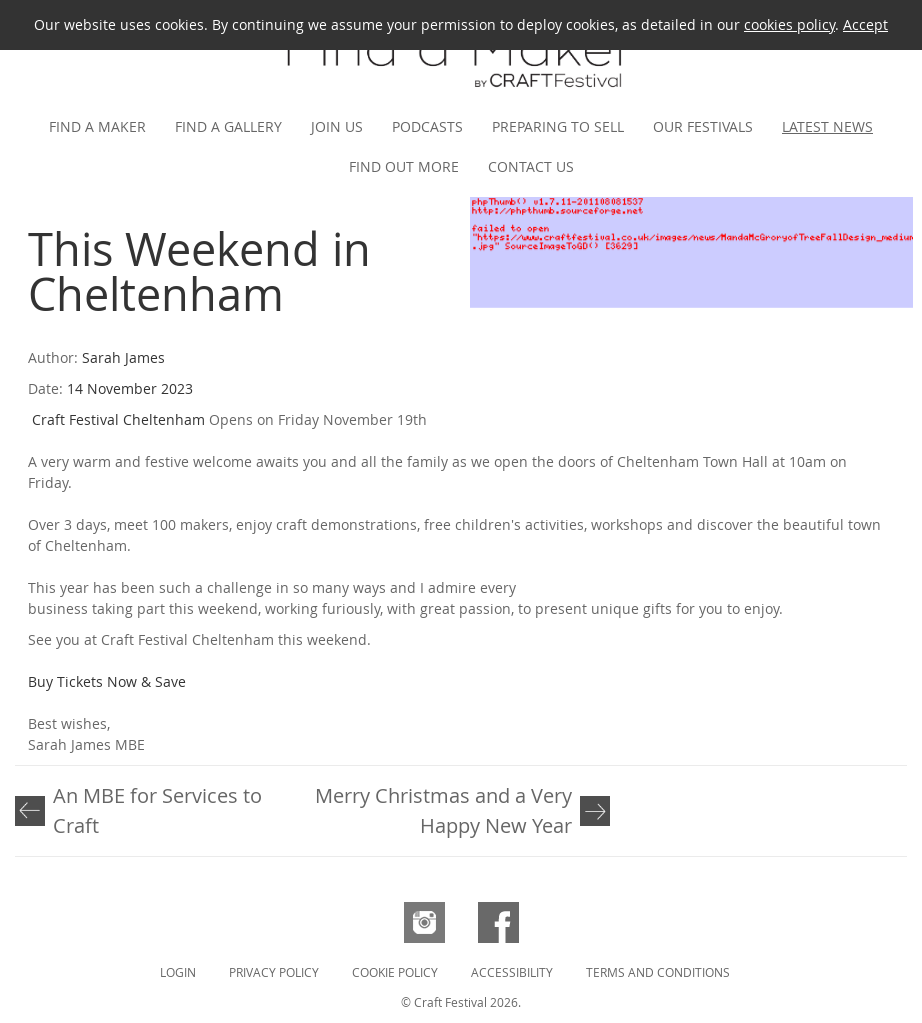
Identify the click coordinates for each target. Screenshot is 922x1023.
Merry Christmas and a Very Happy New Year (443, 810)
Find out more (404, 166)
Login (178, 972)
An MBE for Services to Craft (157, 810)
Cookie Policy (395, 972)
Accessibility (512, 972)
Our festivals (703, 126)
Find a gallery (228, 126)
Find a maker (97, 126)
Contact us (531, 166)
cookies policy (789, 24)
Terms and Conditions (658, 972)
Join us (337, 126)
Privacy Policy (274, 972)
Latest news (827, 126)
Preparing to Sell (558, 126)
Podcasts (427, 126)
